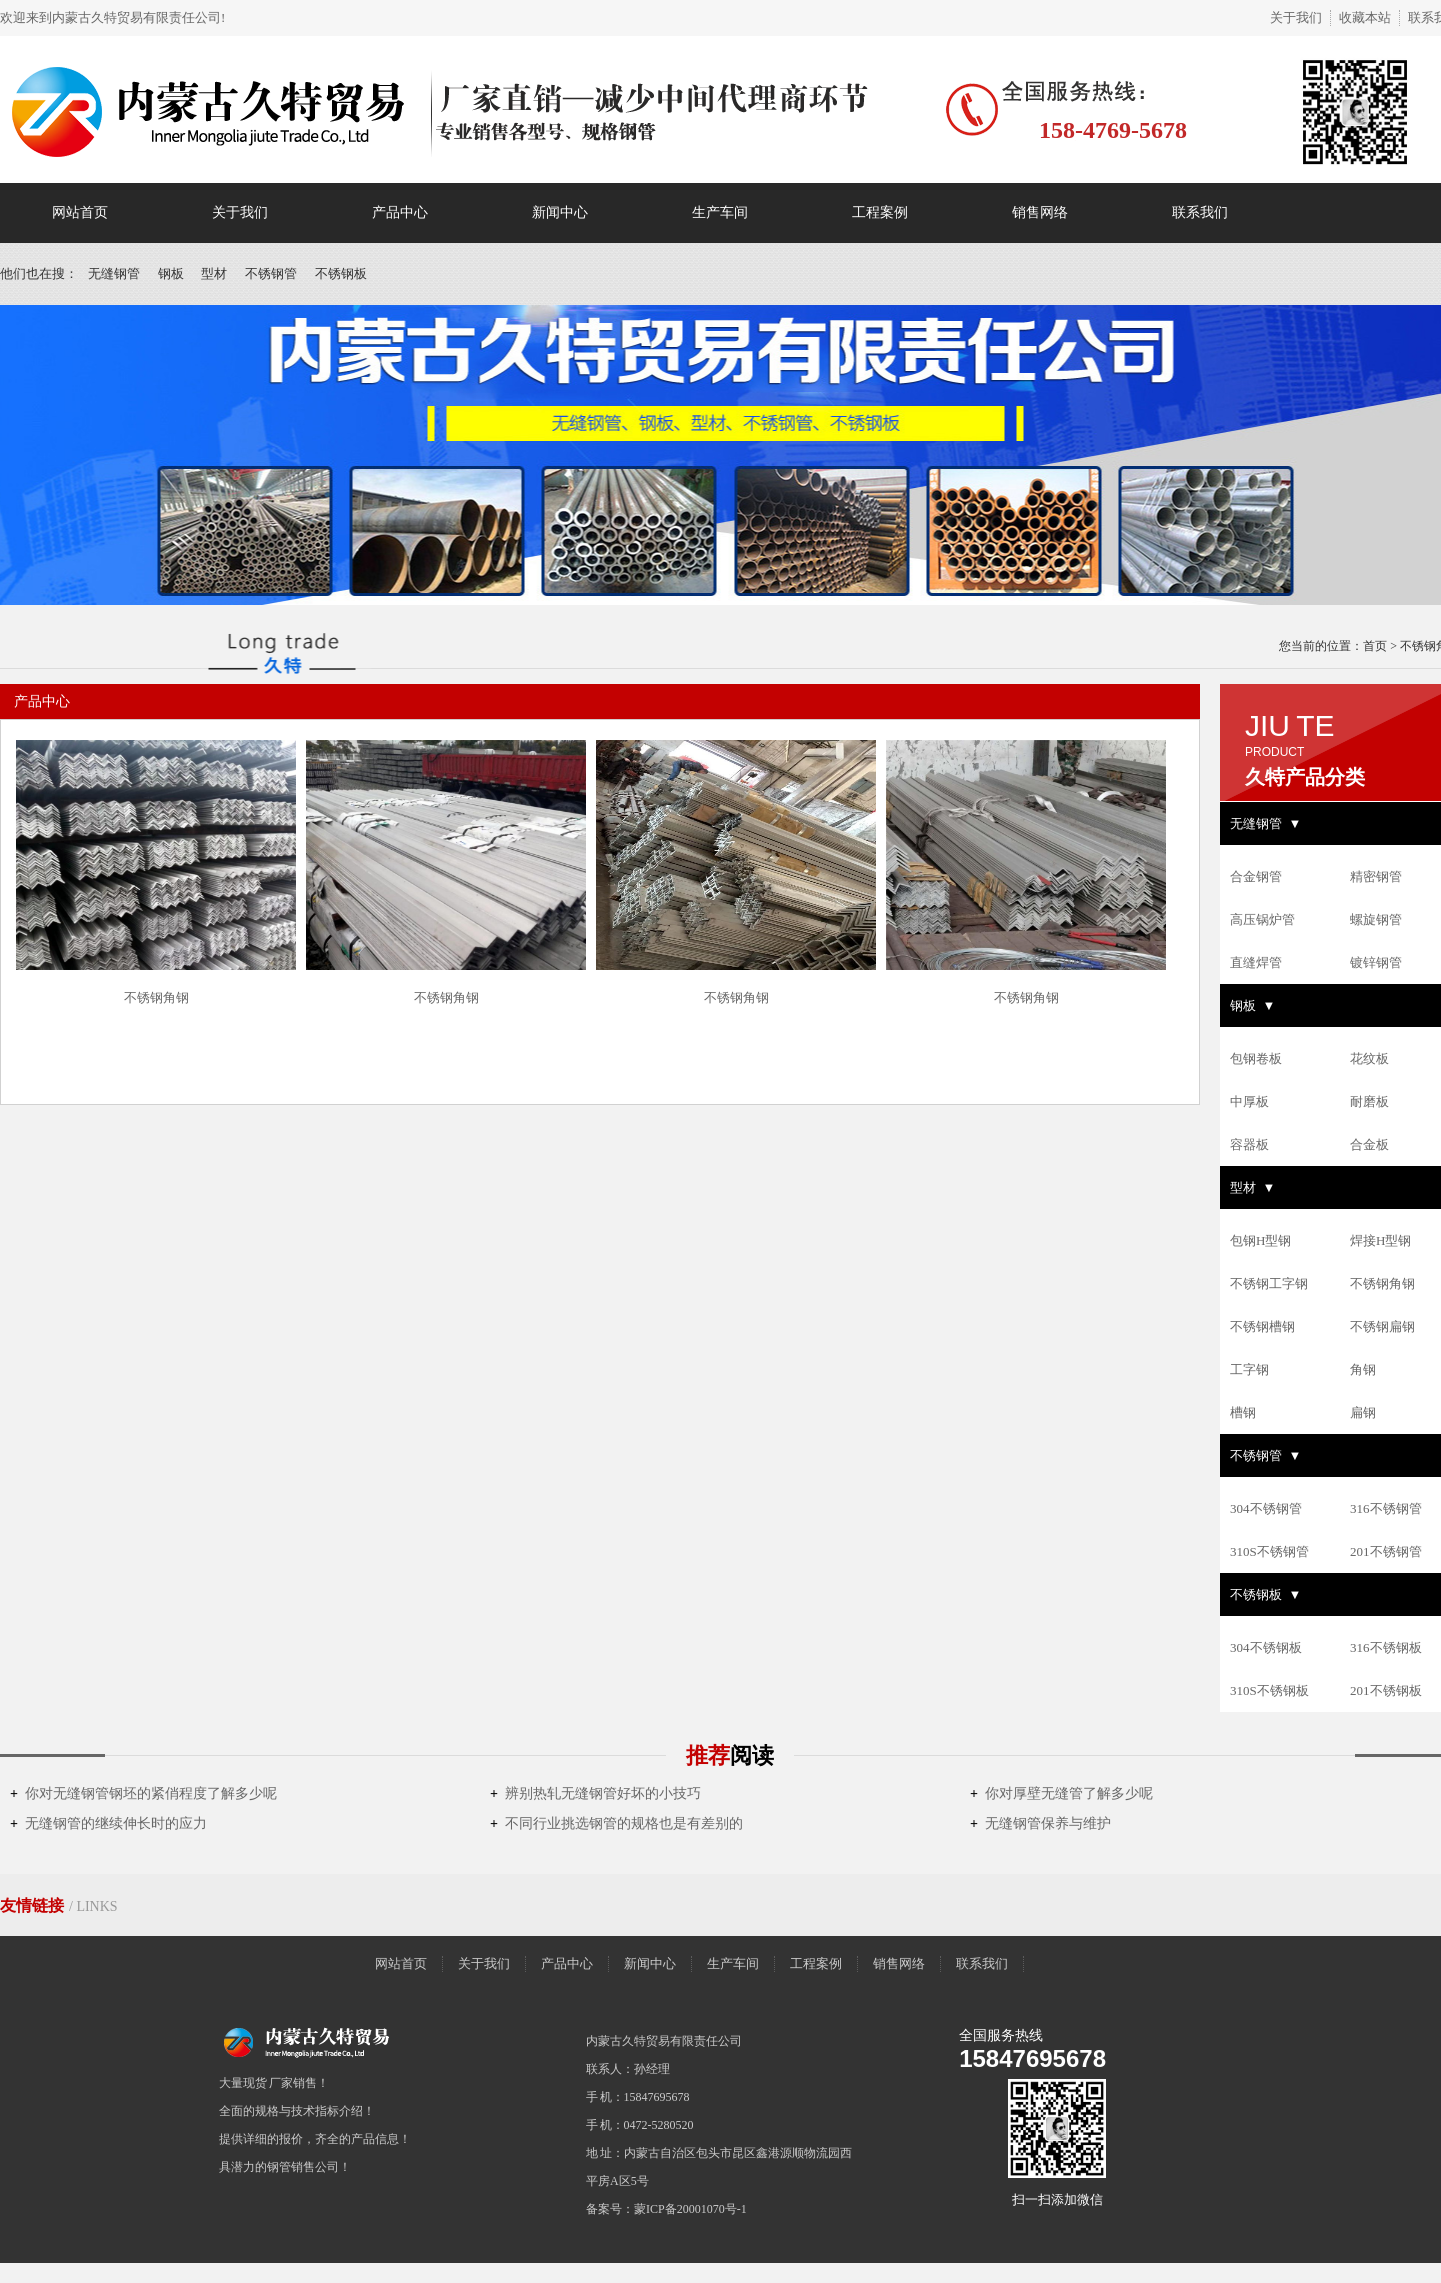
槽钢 (1243, 1412)
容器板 (1249, 1144)
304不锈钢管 (1266, 1508)
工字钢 (1249, 1369)
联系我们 (1200, 212)
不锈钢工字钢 (1269, 1283)
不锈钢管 (271, 273)
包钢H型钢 (1260, 1240)
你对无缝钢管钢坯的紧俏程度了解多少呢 (143, 1793)
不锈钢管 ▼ (1265, 1455)
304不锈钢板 (1266, 1647)
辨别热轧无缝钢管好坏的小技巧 (595, 1793)
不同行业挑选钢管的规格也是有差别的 (616, 1823)
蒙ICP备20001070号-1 (690, 2209)
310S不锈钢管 (1269, 1551)
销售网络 (1040, 212)
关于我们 (1296, 17)
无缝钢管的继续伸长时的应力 (108, 1823)
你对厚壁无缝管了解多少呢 (1061, 1793)
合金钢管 (1256, 876)
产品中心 (400, 212)
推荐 (730, 1755)
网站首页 (80, 212)
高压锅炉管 (1262, 919)
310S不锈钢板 (1269, 1690)
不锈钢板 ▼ (1265, 1594)
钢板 (171, 273)
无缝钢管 (114, 273)
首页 (1375, 646)
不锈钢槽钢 (1262, 1326)
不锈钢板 (341, 273)
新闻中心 (560, 212)
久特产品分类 (1305, 777)
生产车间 (720, 212)
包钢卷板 (1256, 1058)
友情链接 (34, 1905)
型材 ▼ (1252, 1187)
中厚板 (1249, 1101)
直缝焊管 (1256, 962)
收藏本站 (1365, 17)
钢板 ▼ (1252, 1005)
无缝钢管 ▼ (1265, 823)
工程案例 (880, 212)
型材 (214, 273)
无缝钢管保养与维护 (1040, 1823)
